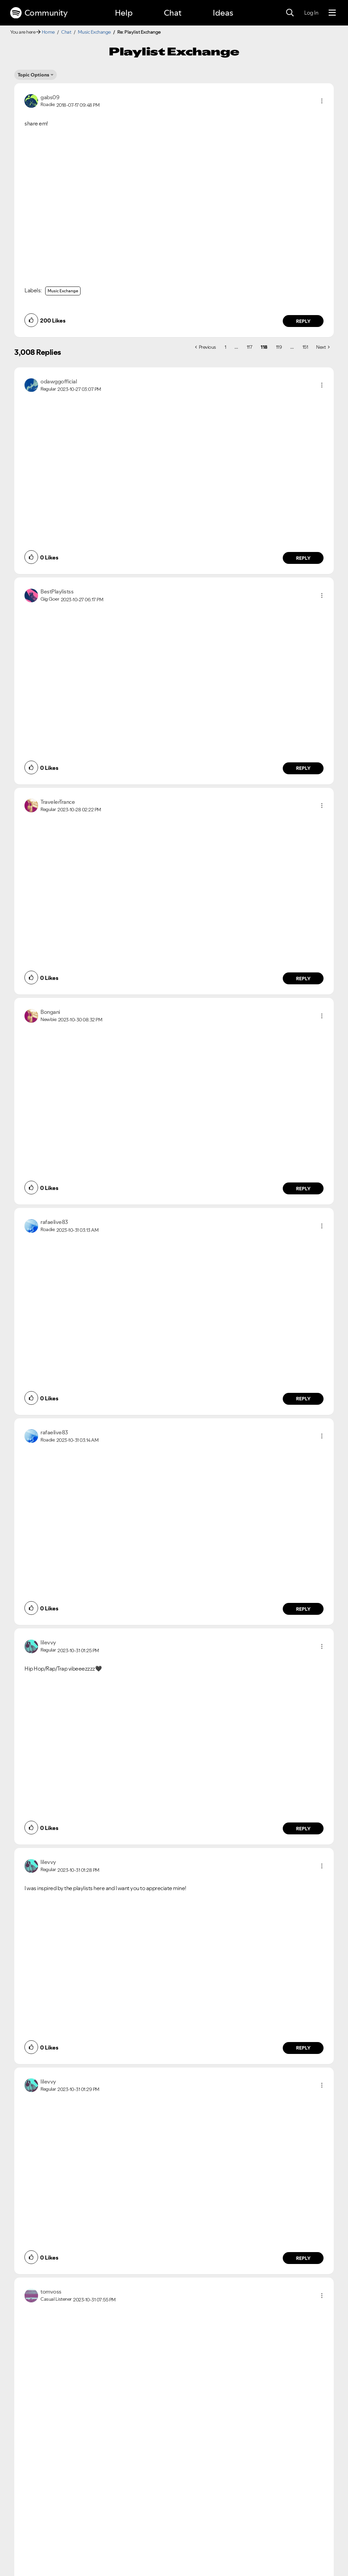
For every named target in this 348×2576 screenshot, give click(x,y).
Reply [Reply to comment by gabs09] (303, 321)
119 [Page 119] (279, 347)
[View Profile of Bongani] (50, 1012)
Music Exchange (94, 32)
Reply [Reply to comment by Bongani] (303, 1188)
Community (38, 13)
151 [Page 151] (305, 347)
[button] (322, 101)
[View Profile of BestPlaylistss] (56, 591)
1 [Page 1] (225, 347)
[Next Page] (323, 347)
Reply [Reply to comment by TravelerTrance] (303, 978)
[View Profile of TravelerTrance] (57, 802)
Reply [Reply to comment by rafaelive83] (303, 1398)
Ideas (223, 12)
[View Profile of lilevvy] (48, 1642)
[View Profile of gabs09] (49, 97)
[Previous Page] (206, 347)
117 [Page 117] (250, 347)
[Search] (290, 12)
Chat (172, 12)
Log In (311, 12)
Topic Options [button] (33, 74)
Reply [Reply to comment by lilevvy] (303, 1828)
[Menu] (332, 13)
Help (124, 12)
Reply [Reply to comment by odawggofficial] (303, 558)
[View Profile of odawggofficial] (58, 381)
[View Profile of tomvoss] (51, 2291)
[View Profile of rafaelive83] (54, 1222)
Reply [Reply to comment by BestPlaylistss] (303, 768)
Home (48, 32)
